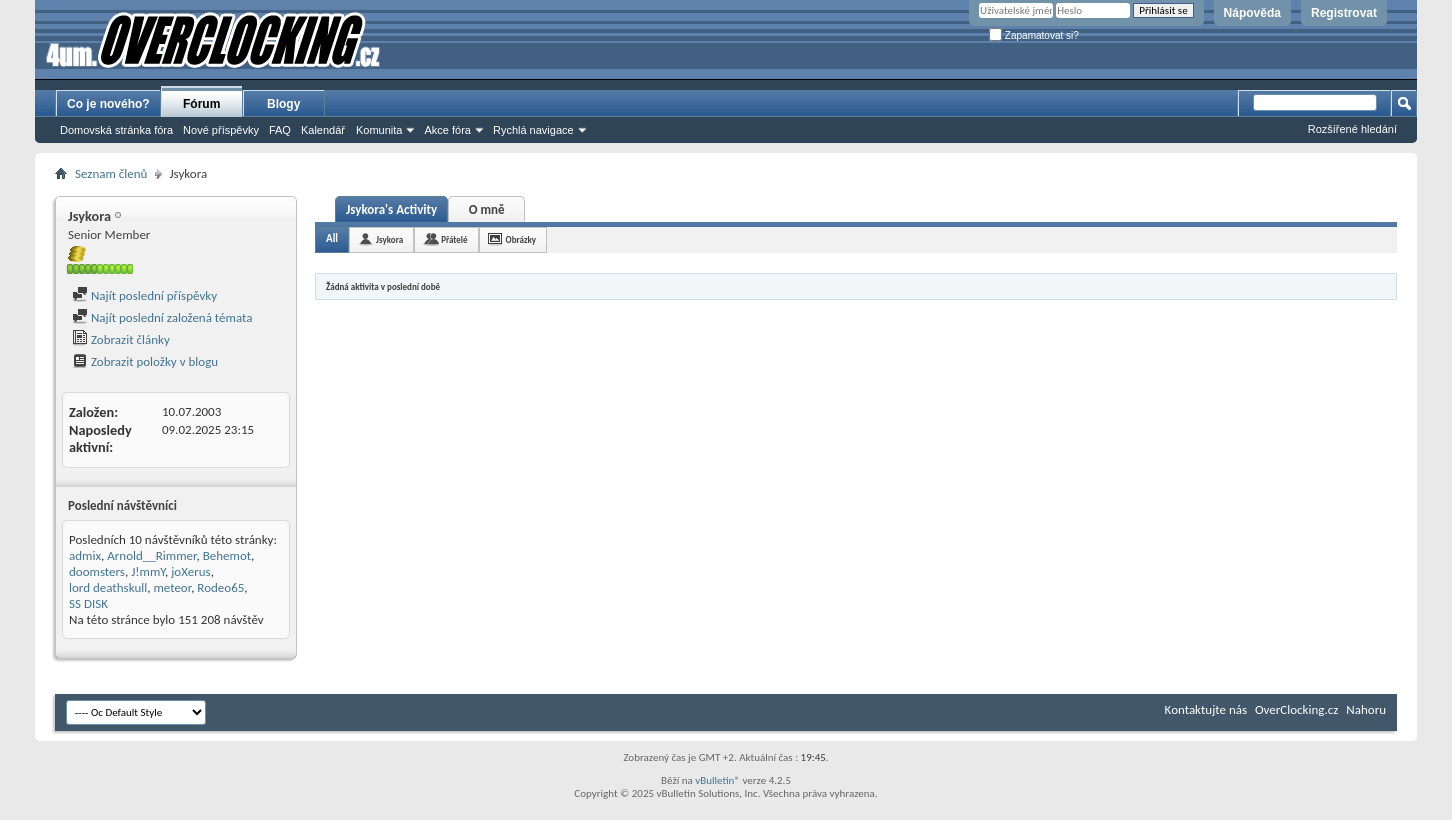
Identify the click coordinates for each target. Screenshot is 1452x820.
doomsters (97, 571)
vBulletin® (717, 780)
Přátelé (454, 239)
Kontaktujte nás (1206, 709)
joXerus (190, 571)
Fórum (201, 104)
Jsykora (389, 239)
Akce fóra (447, 130)
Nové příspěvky (221, 130)
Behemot (227, 555)
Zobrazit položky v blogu (145, 361)
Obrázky (521, 239)
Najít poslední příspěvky (144, 295)
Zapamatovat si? (1034, 35)
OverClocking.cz (1296, 709)
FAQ (280, 130)
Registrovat (1344, 13)
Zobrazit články (121, 339)
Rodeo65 (220, 587)
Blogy (283, 104)
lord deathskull (108, 587)
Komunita (379, 130)
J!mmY (148, 571)
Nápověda (1252, 13)
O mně (487, 209)
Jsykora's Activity (391, 209)
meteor (172, 587)
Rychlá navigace (533, 130)
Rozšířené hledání (1352, 129)
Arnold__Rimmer (151, 555)
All (332, 238)
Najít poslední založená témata (162, 317)
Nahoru (1366, 709)
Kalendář (323, 130)
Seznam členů (111, 173)
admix (85, 555)
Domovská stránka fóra (116, 130)
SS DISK (88, 603)
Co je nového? (108, 104)
